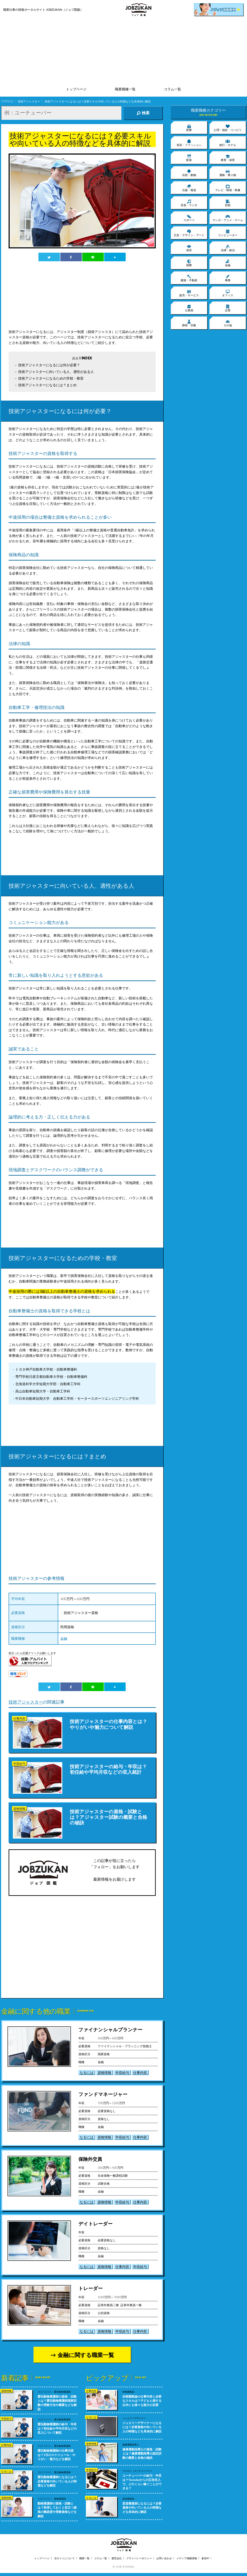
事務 (227, 278)
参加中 (205, 2558)
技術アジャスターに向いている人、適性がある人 (56, 371)
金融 (63, 1638)
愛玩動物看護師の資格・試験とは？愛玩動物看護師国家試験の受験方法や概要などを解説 (57, 2403)
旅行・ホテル (227, 143)
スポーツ (189, 218)
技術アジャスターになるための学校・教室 (51, 378)
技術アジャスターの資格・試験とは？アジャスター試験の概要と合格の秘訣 (108, 1817)
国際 (189, 263)
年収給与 (122, 2072)
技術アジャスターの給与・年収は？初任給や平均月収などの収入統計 (108, 1769)
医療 (189, 128)
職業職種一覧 (125, 89)
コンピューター (228, 233)
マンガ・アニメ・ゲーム (227, 218)
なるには (86, 2072)
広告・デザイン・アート (189, 233)
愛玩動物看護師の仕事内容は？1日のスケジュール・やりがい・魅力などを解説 (56, 2455)
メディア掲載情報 (186, 2558)
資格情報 (104, 2072)
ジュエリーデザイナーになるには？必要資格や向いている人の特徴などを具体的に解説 (142, 2427)
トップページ (76, 89)
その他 (228, 323)
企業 (227, 308)
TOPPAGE (7, 101)
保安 (189, 248)
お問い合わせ (164, 2558)
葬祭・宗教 (189, 323)
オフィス (227, 293)
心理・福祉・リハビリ (228, 128)
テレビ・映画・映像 (227, 188)
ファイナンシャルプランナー (110, 2029)
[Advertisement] (123, 51)
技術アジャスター (29, 101)
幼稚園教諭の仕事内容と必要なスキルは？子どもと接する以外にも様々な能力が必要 (142, 2401)
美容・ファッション (189, 143)
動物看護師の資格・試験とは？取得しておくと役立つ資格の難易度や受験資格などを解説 (57, 2510)
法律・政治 (228, 248)
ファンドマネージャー (102, 2094)
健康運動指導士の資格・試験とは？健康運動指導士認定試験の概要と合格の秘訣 (142, 2453)
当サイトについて (64, 2558)
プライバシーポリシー (139, 2558)
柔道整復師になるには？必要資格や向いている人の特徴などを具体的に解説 (142, 2508)
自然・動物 (189, 173)
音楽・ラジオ (189, 203)
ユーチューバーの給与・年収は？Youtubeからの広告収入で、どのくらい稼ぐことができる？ (142, 2482)
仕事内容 (140, 2072)
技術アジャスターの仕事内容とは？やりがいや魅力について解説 (108, 1724)
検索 (143, 113)
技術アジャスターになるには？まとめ (47, 385)
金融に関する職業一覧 (86, 2354)
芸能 (227, 203)
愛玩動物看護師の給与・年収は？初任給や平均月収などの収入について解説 (57, 2428)
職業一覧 (84, 2558)
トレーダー (90, 2288)
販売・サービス (189, 293)
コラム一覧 (172, 89)
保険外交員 (90, 2159)
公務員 (189, 308)
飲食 (189, 158)
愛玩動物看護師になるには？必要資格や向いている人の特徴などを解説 (57, 2481)
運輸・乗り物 (227, 173)
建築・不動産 (189, 278)
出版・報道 (189, 188)
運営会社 (116, 2558)
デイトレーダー (95, 2223)
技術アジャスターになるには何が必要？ (49, 365)
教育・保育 (228, 158)
